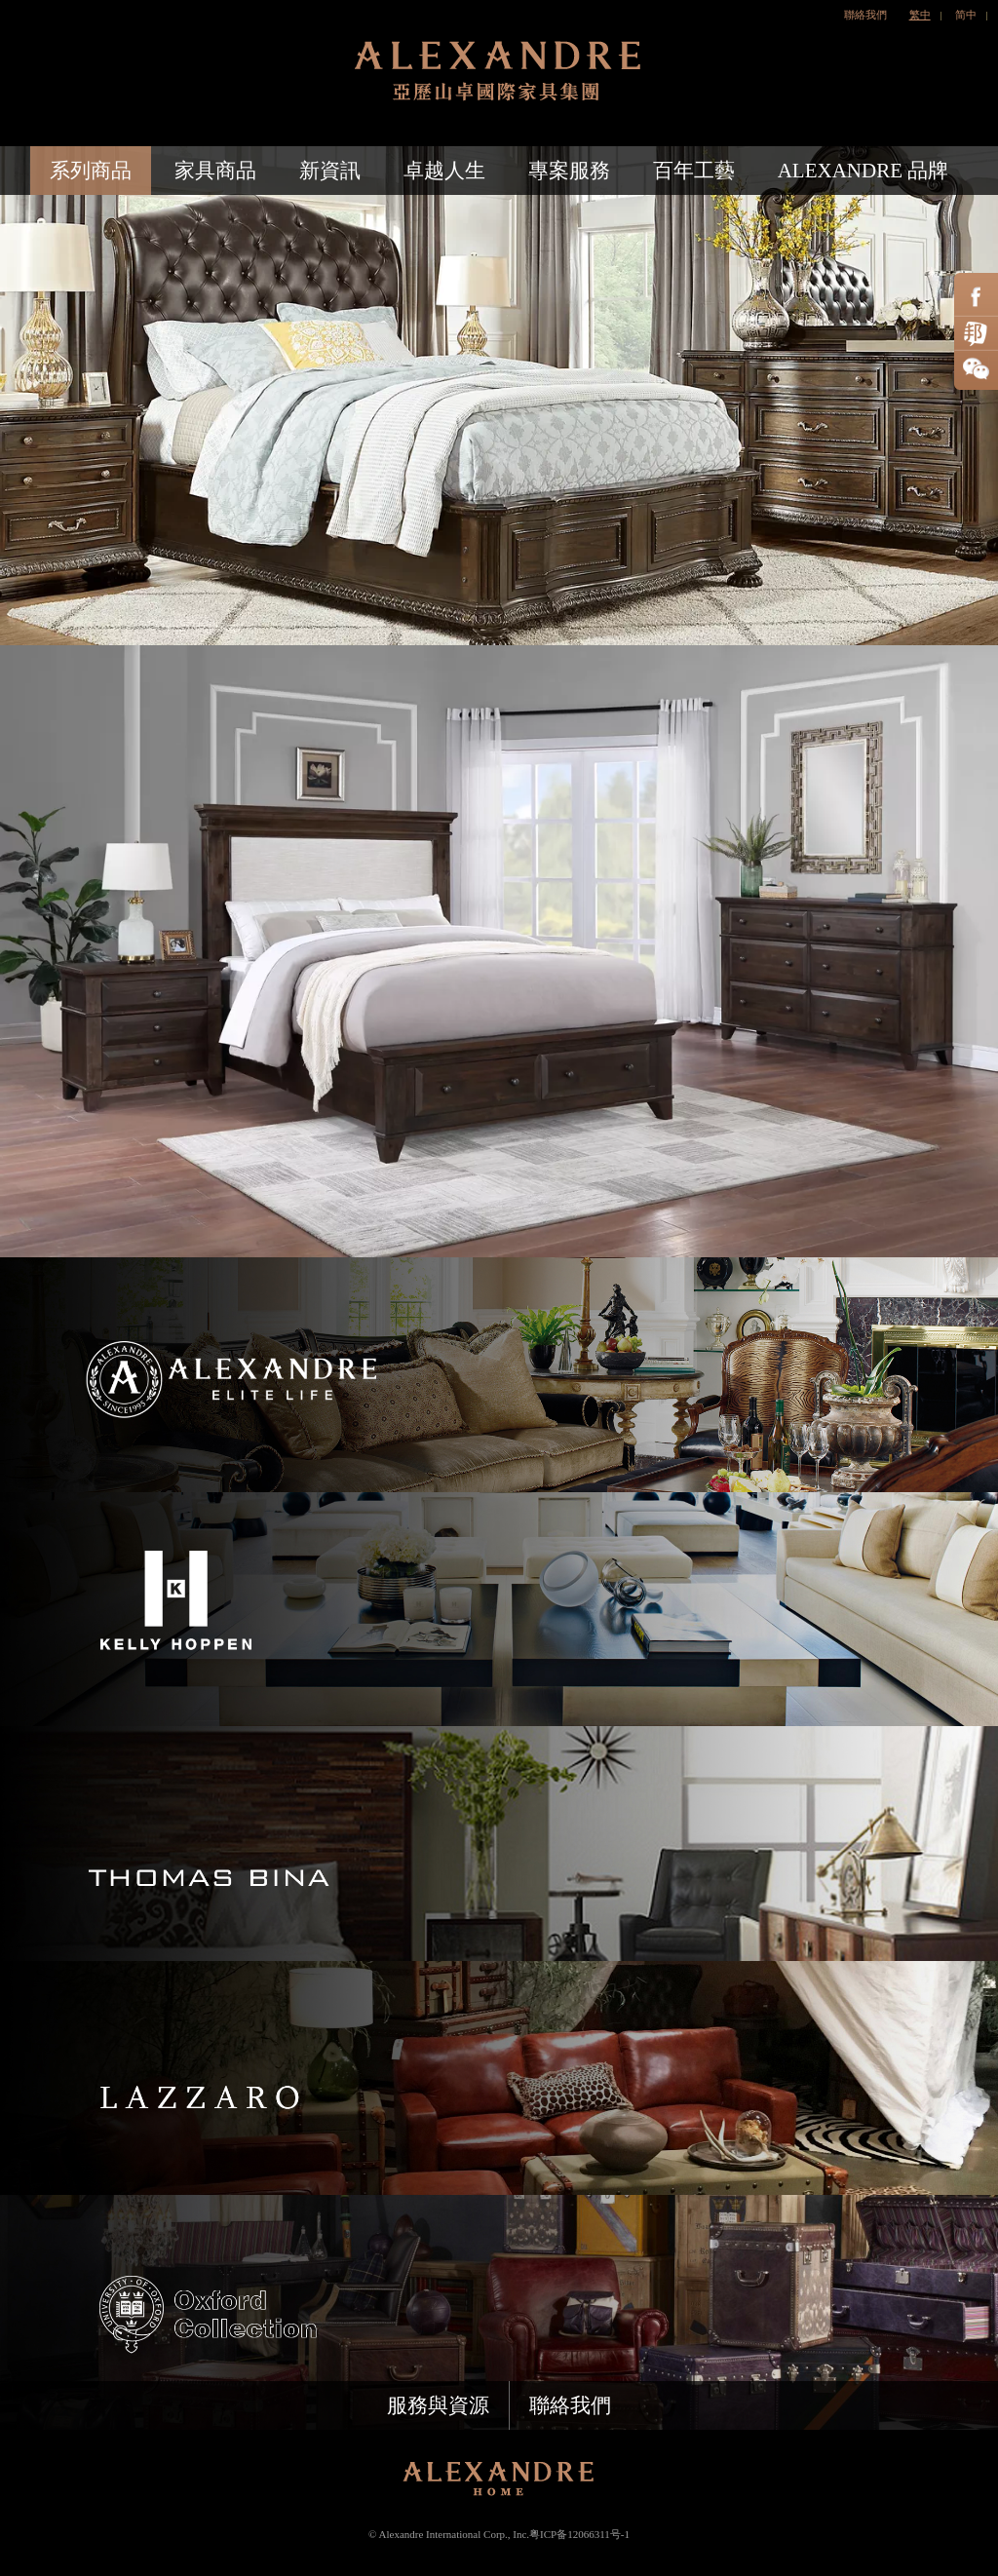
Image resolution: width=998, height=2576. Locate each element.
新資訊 (330, 170)
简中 (966, 14)
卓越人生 (444, 170)
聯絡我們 (865, 14)
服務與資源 (438, 2405)
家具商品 (215, 170)
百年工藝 (694, 170)
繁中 (920, 14)
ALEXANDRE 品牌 (863, 170)
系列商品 (91, 170)
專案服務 (569, 170)
